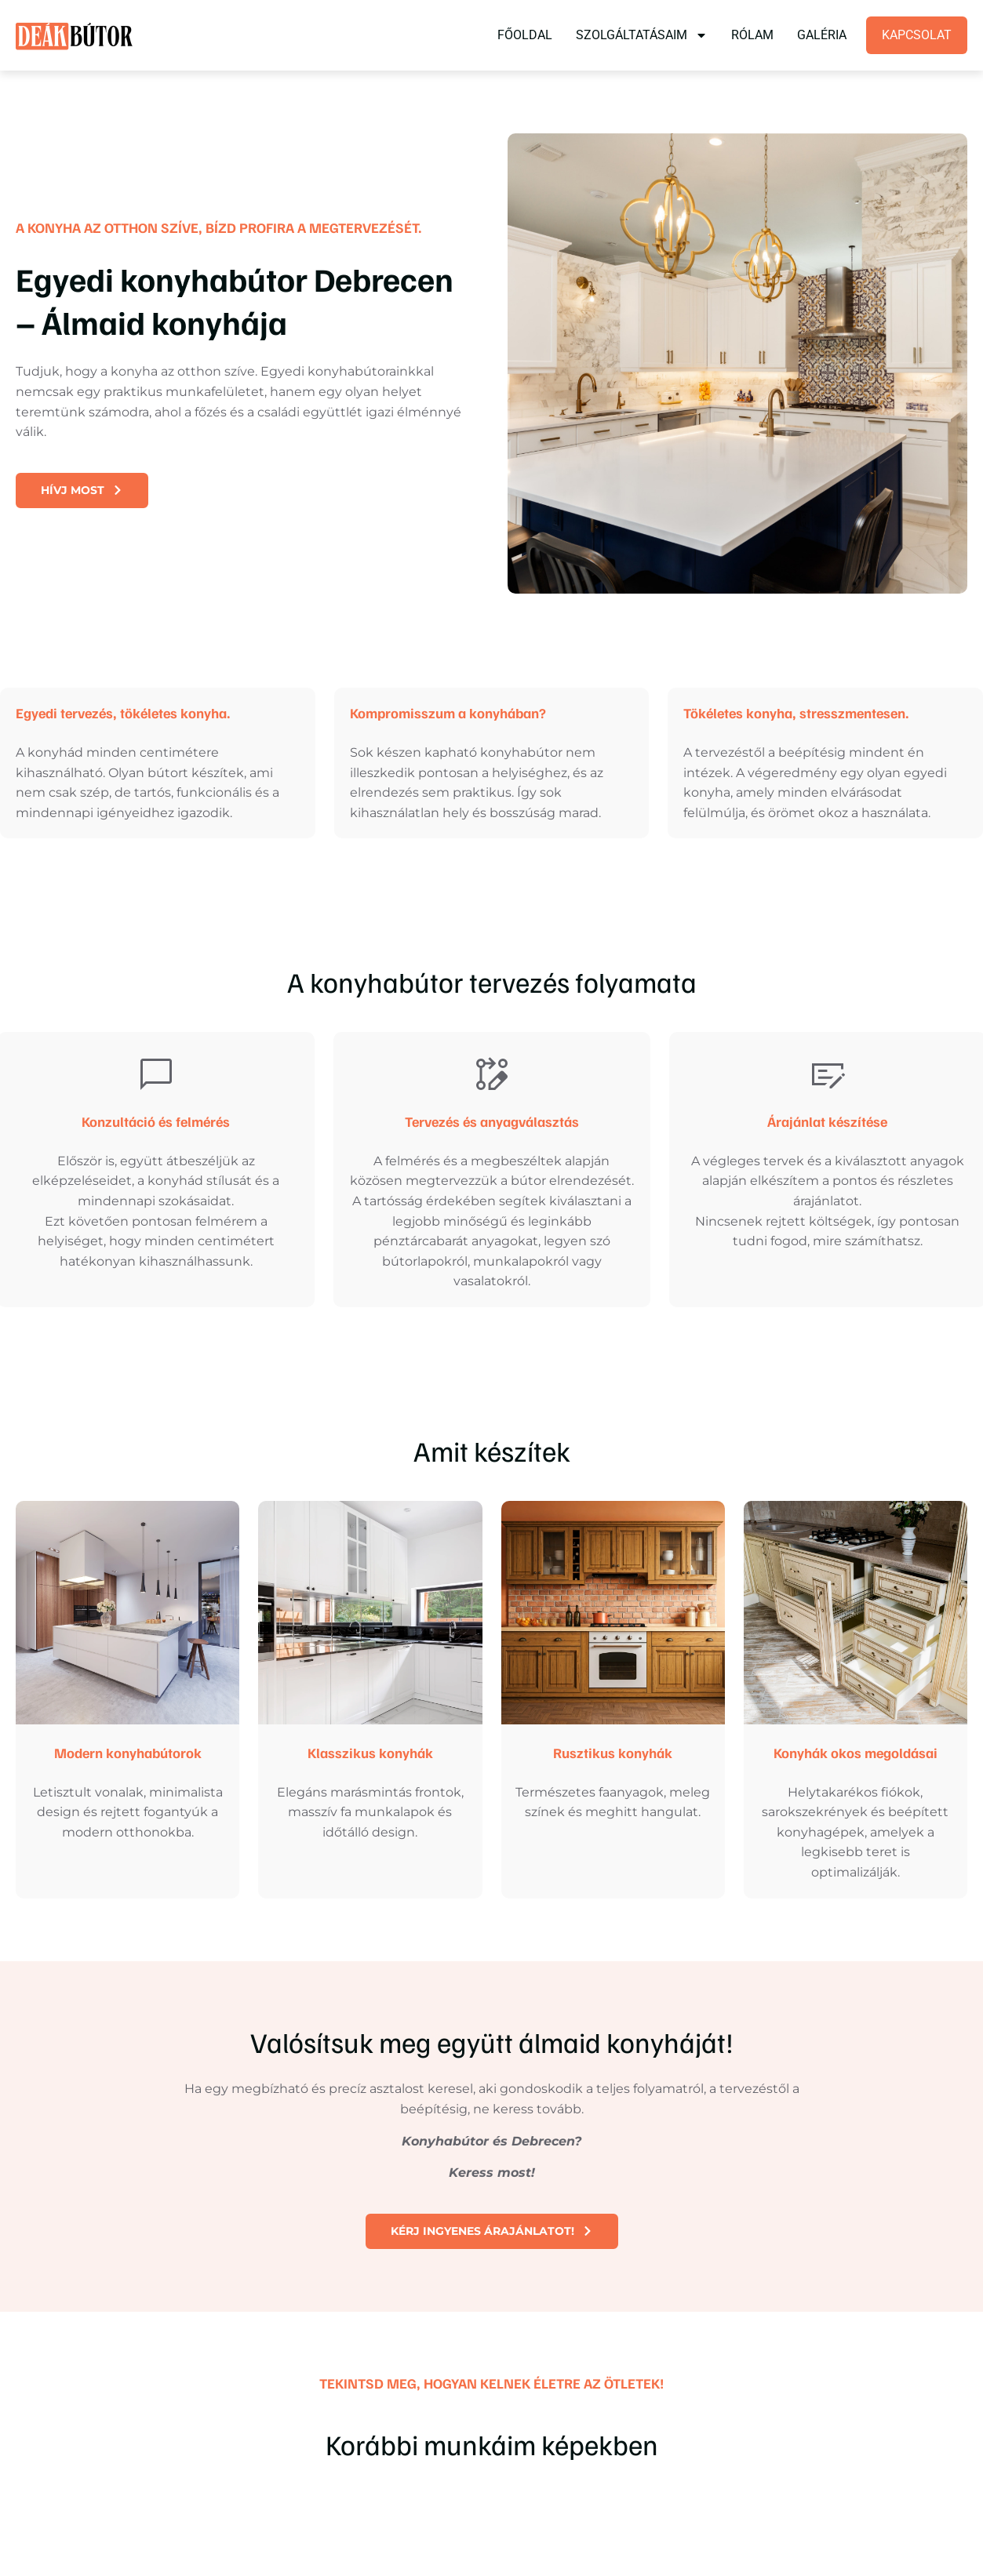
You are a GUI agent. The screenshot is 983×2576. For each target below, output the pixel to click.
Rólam (752, 34)
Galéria (821, 34)
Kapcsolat (917, 34)
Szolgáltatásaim (642, 35)
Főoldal (524, 34)
